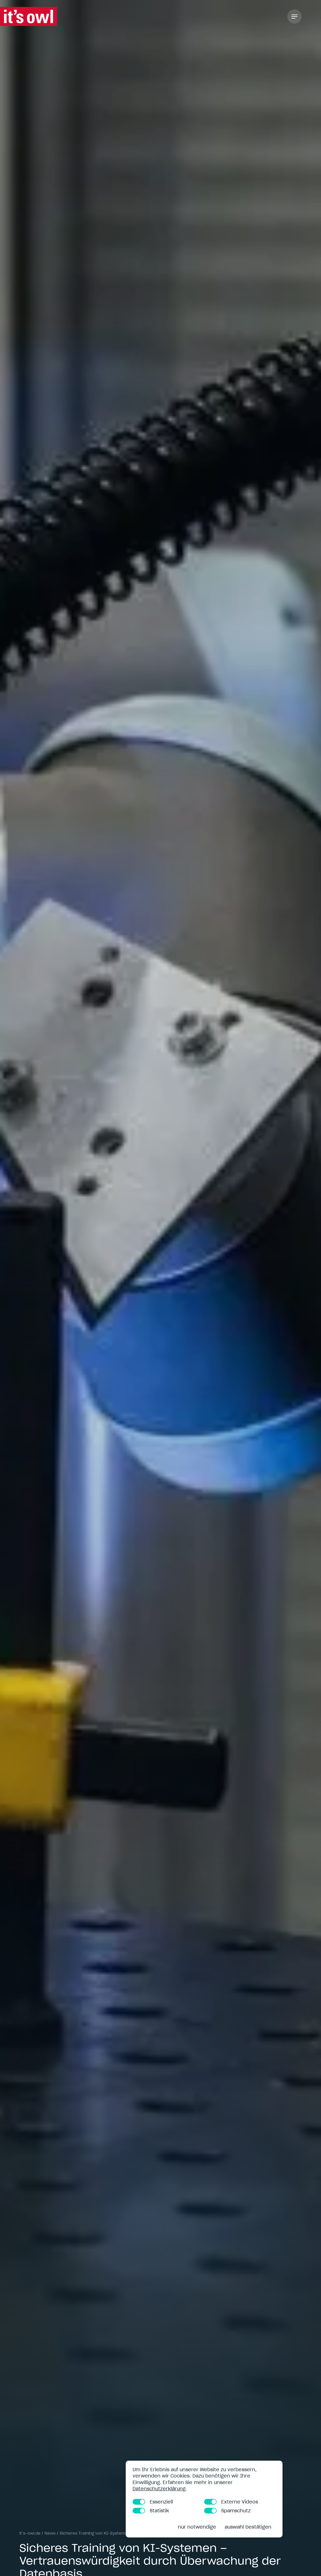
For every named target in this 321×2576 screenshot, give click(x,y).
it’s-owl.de (29, 2533)
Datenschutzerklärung (159, 2488)
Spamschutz (227, 2510)
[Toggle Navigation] (294, 16)
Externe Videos (231, 2502)
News (50, 2533)
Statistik (151, 2510)
